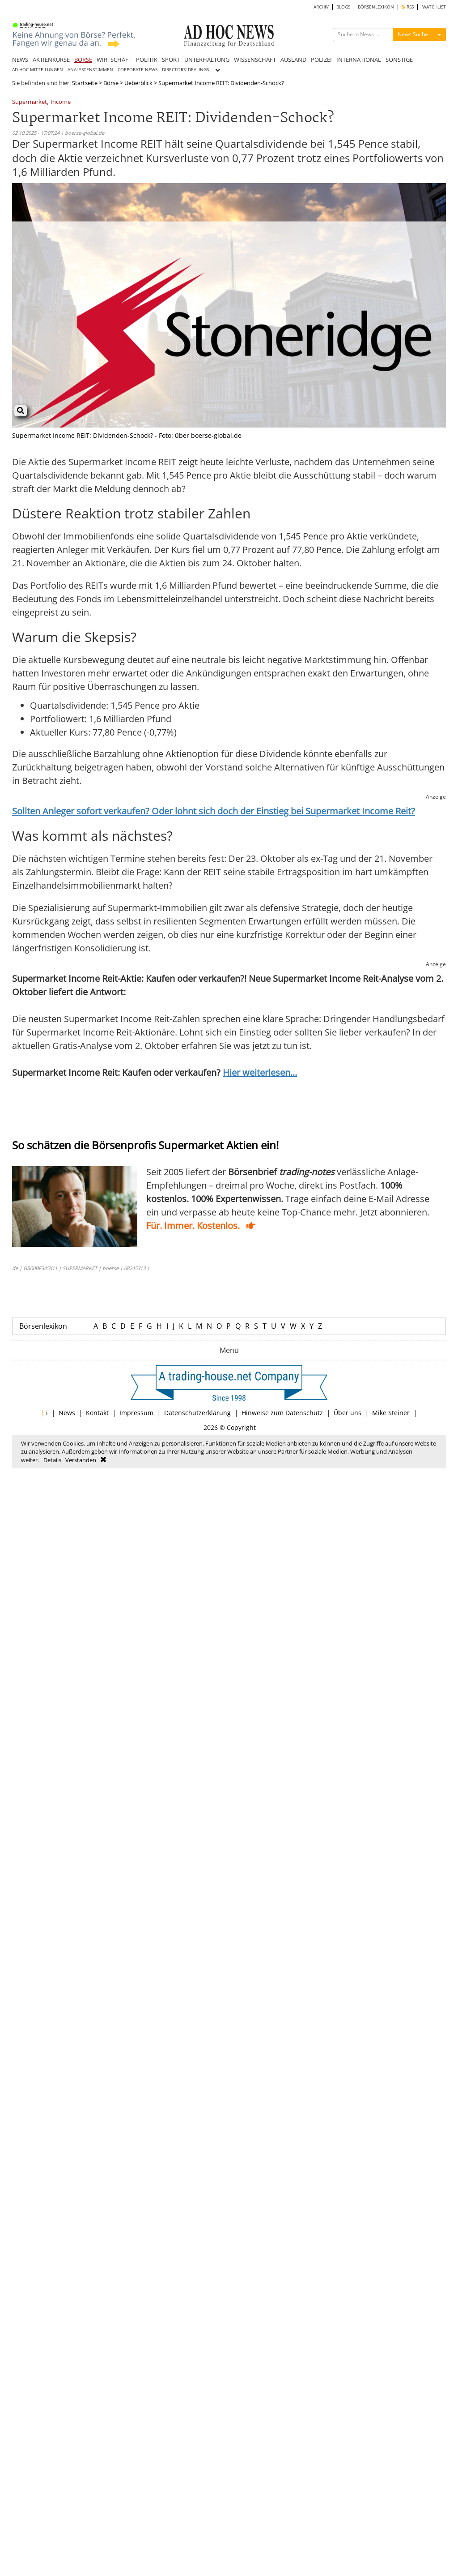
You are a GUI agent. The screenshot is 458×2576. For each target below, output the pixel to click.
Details (52, 1460)
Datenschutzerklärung (197, 1412)
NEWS (20, 60)
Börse (111, 83)
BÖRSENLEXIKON (376, 7)
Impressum (136, 1412)
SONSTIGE (399, 60)
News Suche (413, 34)
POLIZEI (321, 60)
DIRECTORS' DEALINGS (185, 70)
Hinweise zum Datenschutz (282, 1412)
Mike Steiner (391, 1412)
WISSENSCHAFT (255, 60)
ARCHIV (321, 7)
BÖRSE (83, 60)
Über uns (347, 1412)
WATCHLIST (434, 7)
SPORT (171, 60)
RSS (408, 7)
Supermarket (29, 102)
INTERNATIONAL (358, 60)
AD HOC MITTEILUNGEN (37, 70)
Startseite (85, 83)
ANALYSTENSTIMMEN (90, 70)
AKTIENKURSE (51, 60)
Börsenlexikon (43, 1326)
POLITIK (146, 60)
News (67, 1412)
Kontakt (97, 1412)
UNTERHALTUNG (206, 60)
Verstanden (80, 1460)
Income (61, 102)
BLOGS (343, 7)
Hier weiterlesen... (260, 1072)
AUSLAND (293, 60)
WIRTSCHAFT (114, 60)
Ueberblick (138, 83)
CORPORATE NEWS (137, 70)
